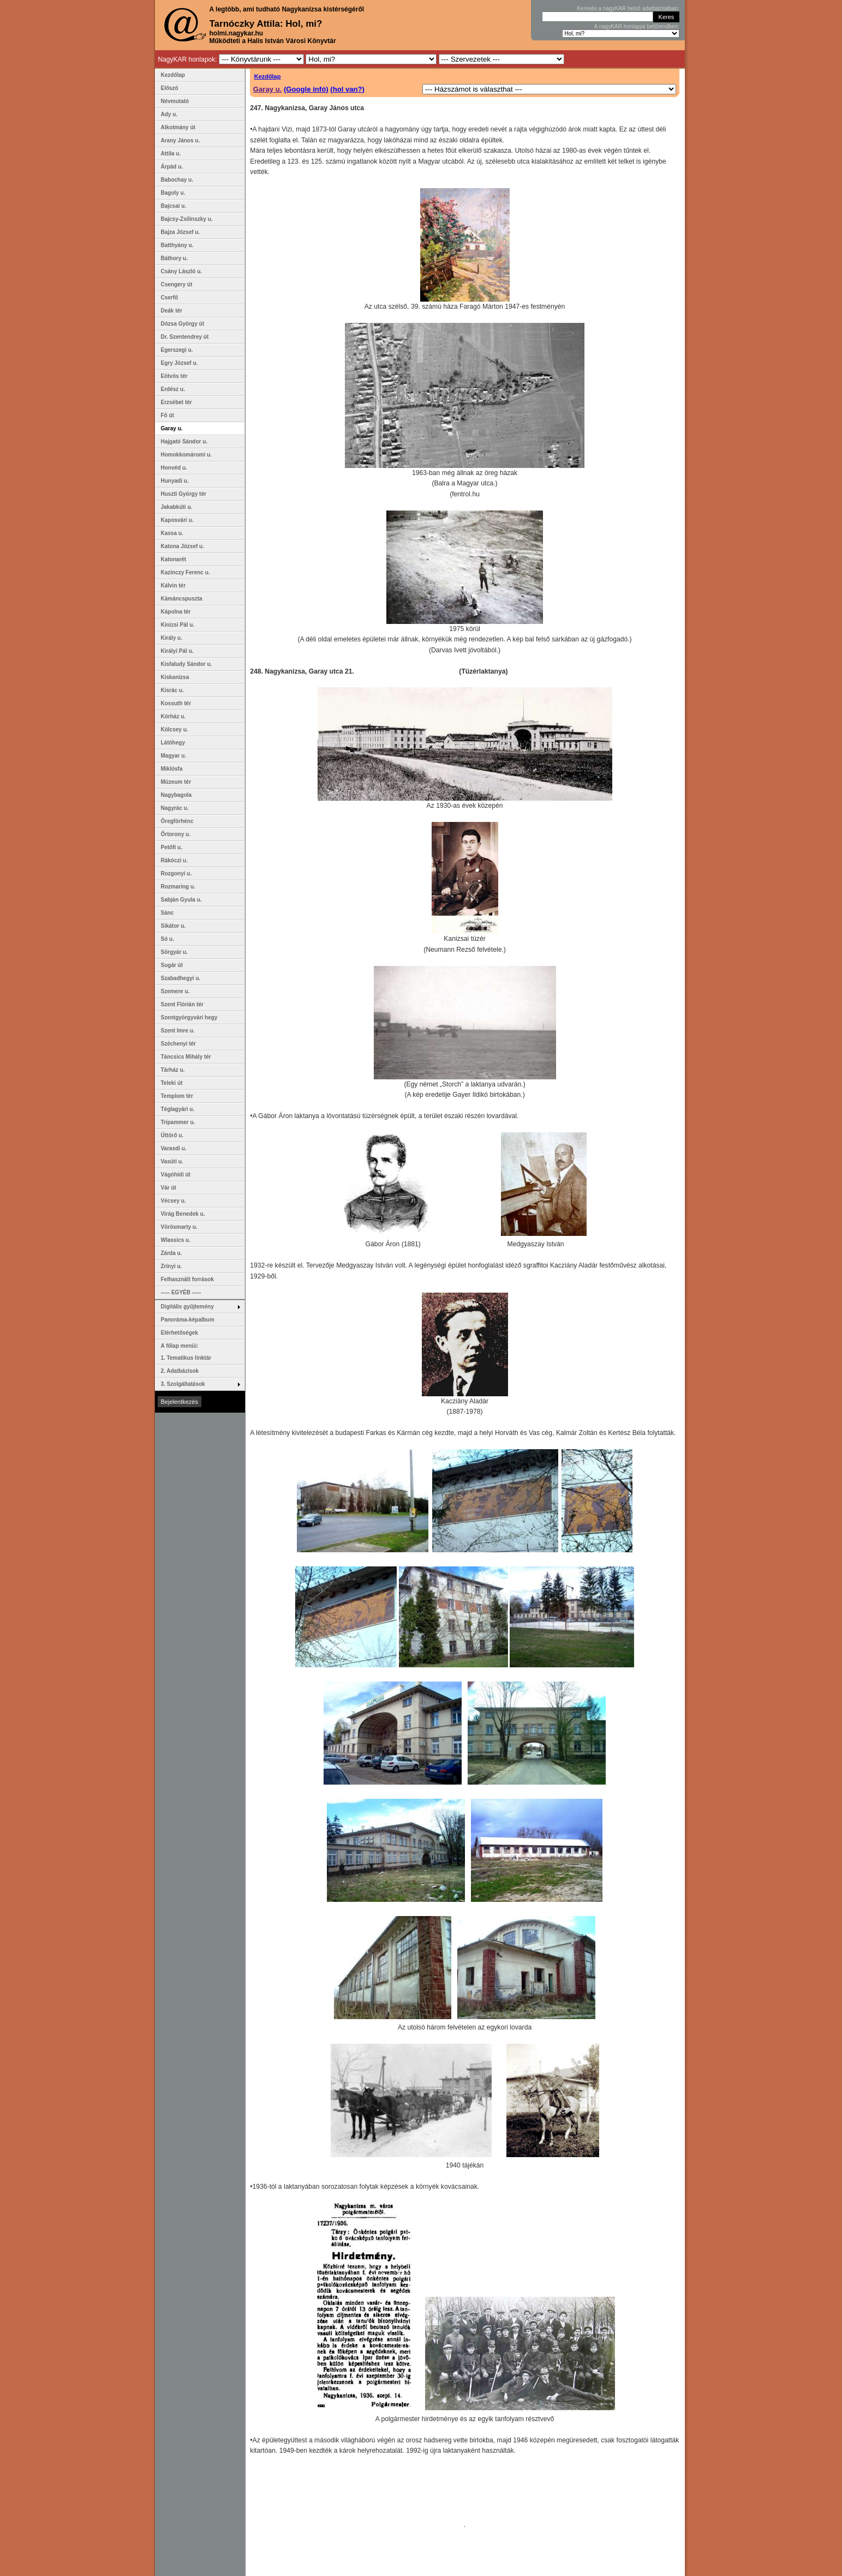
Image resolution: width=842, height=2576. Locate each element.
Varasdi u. (174, 1148)
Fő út (167, 415)
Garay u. (267, 89)
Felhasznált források (187, 1279)
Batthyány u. (177, 245)
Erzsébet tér (176, 402)
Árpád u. (172, 167)
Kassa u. (172, 533)
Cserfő (169, 298)
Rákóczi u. (174, 860)
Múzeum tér (176, 782)
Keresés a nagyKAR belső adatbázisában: (628, 8)
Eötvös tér (174, 376)
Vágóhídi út (175, 1175)
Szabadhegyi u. (181, 978)
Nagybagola (176, 795)
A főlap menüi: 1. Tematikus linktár (186, 1352)
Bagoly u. (173, 193)
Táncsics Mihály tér (186, 1057)
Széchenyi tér (178, 1044)
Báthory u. (174, 258)
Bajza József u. (180, 232)
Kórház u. (173, 716)
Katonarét (174, 559)
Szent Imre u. (178, 1031)
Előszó (169, 88)
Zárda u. (171, 1253)
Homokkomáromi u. (186, 455)
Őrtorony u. (175, 834)
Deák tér (171, 311)
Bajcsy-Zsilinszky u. (187, 219)
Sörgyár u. (174, 952)
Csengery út (177, 284)
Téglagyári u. (178, 1109)
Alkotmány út (178, 127)
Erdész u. (173, 389)
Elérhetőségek (179, 1333)
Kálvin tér (173, 586)
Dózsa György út (182, 324)
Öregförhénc (177, 821)
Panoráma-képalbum (187, 1320)
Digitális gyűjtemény (187, 1307)
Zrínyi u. (171, 1266)
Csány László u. (181, 271)
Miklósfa (172, 769)
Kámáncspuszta (181, 599)
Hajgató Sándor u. (184, 442)
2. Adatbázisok (180, 1371)
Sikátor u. (173, 926)
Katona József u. (182, 546)
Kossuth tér (176, 703)
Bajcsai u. (174, 206)
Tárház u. (173, 1070)
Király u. (171, 638)
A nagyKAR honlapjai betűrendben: (636, 26)
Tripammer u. (178, 1122)
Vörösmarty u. (179, 1227)
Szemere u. (175, 991)
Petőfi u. (171, 847)
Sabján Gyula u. (181, 900)
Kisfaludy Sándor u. (186, 664)
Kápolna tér (176, 612)
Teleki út (172, 1083)
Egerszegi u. (177, 350)
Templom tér (177, 1096)
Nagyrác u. (175, 808)
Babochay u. (177, 180)
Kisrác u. (172, 690)
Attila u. (171, 154)
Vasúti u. (172, 1161)
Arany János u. (180, 140)
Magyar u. (174, 756)
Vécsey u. (173, 1201)
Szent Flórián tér (182, 1004)
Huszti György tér (183, 494)
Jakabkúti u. (177, 507)
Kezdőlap (267, 76)
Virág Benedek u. (183, 1214)
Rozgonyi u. (176, 873)
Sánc (167, 913)
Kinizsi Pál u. (178, 625)
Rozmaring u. (178, 887)
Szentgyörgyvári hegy (189, 1017)
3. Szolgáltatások (183, 1384)
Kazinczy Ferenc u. (185, 572)
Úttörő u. (172, 1135)
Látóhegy (173, 743)
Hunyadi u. (175, 481)
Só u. (167, 939)
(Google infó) (306, 89)
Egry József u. (179, 363)
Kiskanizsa (175, 677)
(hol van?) (347, 89)
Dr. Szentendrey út (185, 337)
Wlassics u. (175, 1240)
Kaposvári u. (177, 520)
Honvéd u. (174, 468)
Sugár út (172, 965)
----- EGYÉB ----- (181, 1292)
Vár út (168, 1188)
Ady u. (169, 114)
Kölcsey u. (174, 729)
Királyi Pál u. (177, 651)
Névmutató (175, 101)
